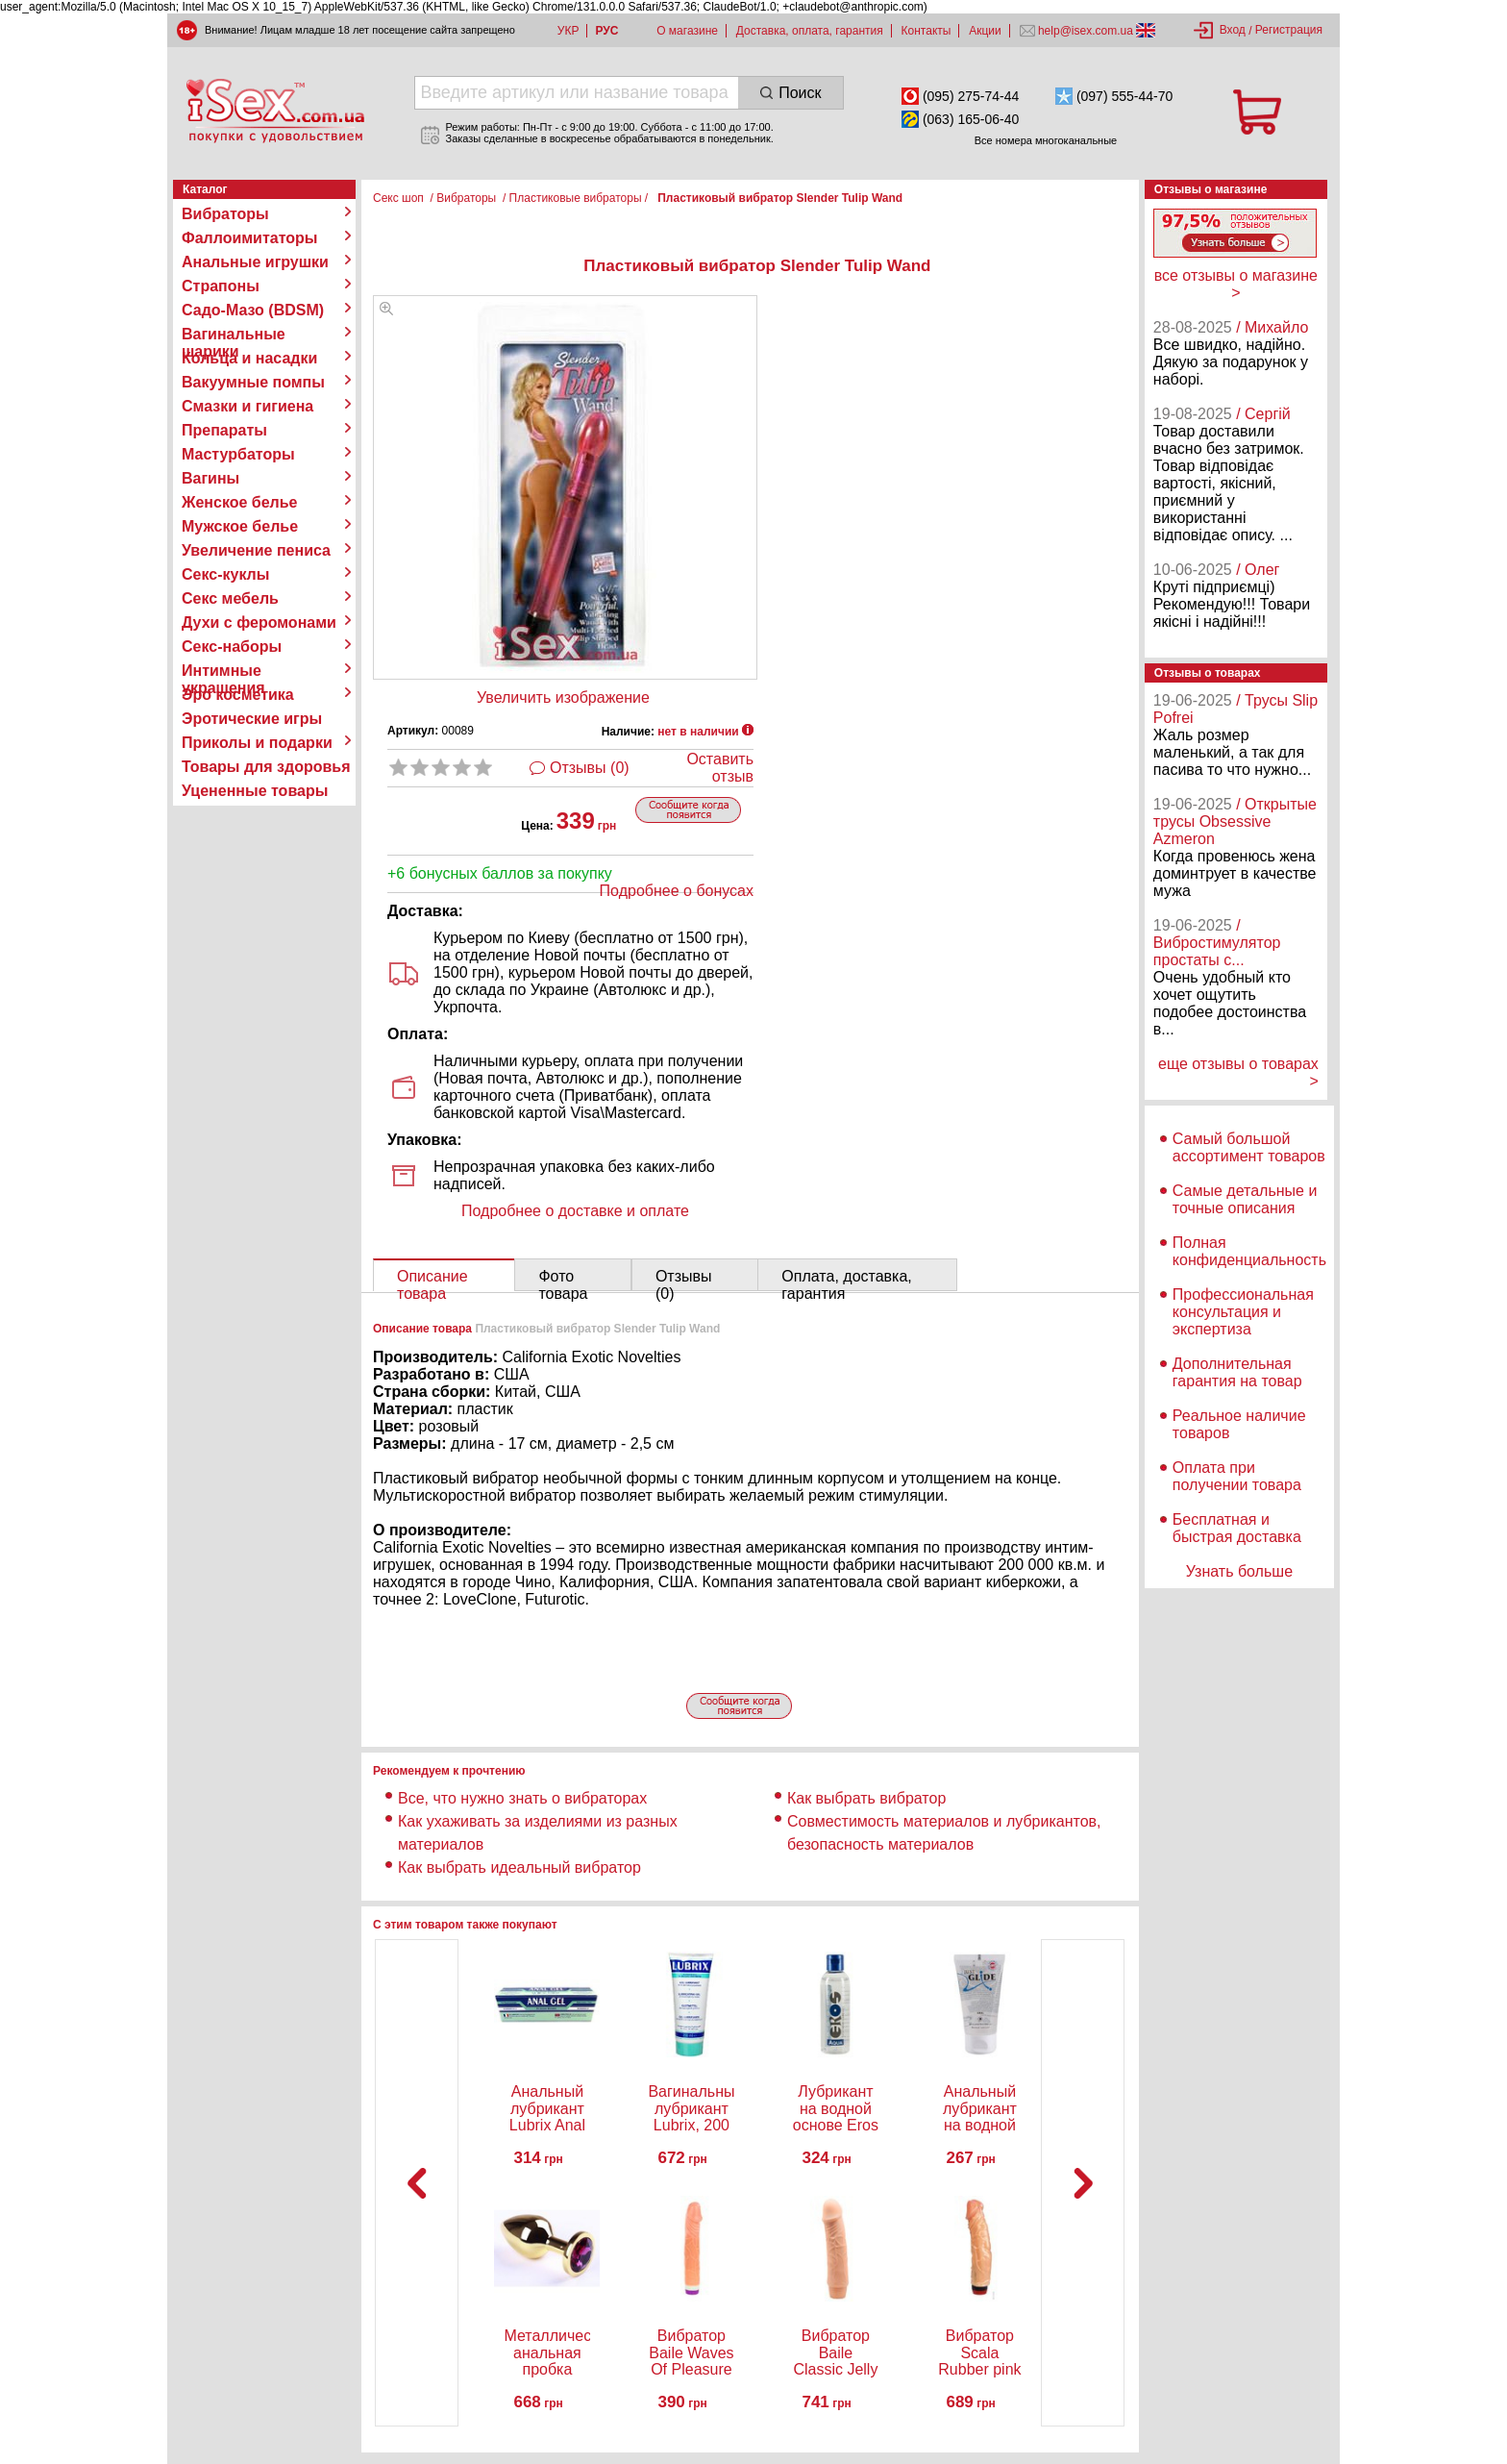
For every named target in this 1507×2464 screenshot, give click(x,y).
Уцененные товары (255, 791)
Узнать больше (1239, 1571)
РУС (606, 30)
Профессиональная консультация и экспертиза (1243, 1311)
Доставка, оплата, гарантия (809, 30)
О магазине (687, 30)
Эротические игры (252, 718)
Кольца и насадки (249, 358)
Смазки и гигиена (247, 406)
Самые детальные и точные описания (1245, 1199)
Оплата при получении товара (1237, 1476)
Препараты (224, 430)
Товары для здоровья (266, 767)
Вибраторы (225, 214)
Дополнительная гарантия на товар (1237, 1372)
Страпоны (220, 286)
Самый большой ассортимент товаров (1249, 1147)
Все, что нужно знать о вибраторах (522, 1798)
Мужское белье (240, 526)
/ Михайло (1272, 327)
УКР (568, 30)
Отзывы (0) (590, 767)
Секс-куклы (225, 574)
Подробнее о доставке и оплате (575, 1211)
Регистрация (1288, 30)
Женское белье (240, 502)
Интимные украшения (223, 671)
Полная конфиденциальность (1249, 1251)
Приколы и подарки (257, 742)
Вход (1233, 30)
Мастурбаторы (238, 454)
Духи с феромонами (259, 622)
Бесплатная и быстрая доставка (1237, 1528)
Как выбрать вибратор (866, 1798)
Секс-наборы (232, 646)
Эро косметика (238, 694)
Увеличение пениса (256, 550)
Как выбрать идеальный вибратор (519, 1867)
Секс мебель (230, 598)
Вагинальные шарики (233, 334)
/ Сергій (1263, 414)
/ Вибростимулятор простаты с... (1217, 942)
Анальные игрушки (255, 262)
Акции (985, 30)
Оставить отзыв (720, 767)
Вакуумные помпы (253, 382)
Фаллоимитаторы (250, 238)
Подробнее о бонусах (677, 891)
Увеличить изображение (563, 697)
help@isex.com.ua (1086, 30)
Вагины (210, 478)
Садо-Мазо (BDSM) (253, 310)
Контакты (926, 30)
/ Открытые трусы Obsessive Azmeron (1235, 821)
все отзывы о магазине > (1236, 284)
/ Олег (1257, 569)
